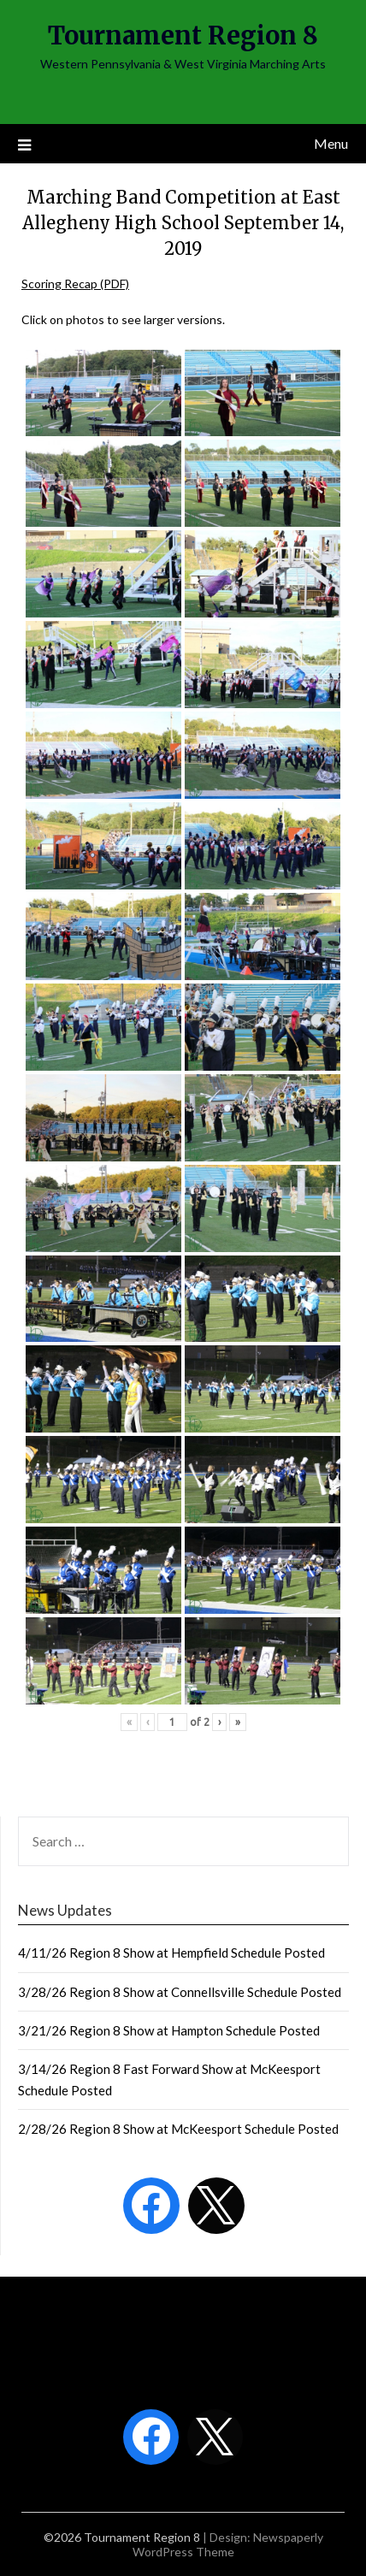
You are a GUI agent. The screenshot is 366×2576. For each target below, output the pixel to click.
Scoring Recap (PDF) (75, 283)
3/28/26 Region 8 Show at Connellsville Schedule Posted (179, 1992)
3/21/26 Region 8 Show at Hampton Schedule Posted (169, 2030)
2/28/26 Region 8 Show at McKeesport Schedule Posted (178, 2128)
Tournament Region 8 (183, 35)
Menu (331, 143)
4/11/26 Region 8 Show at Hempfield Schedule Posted (171, 1952)
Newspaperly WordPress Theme (228, 2544)
